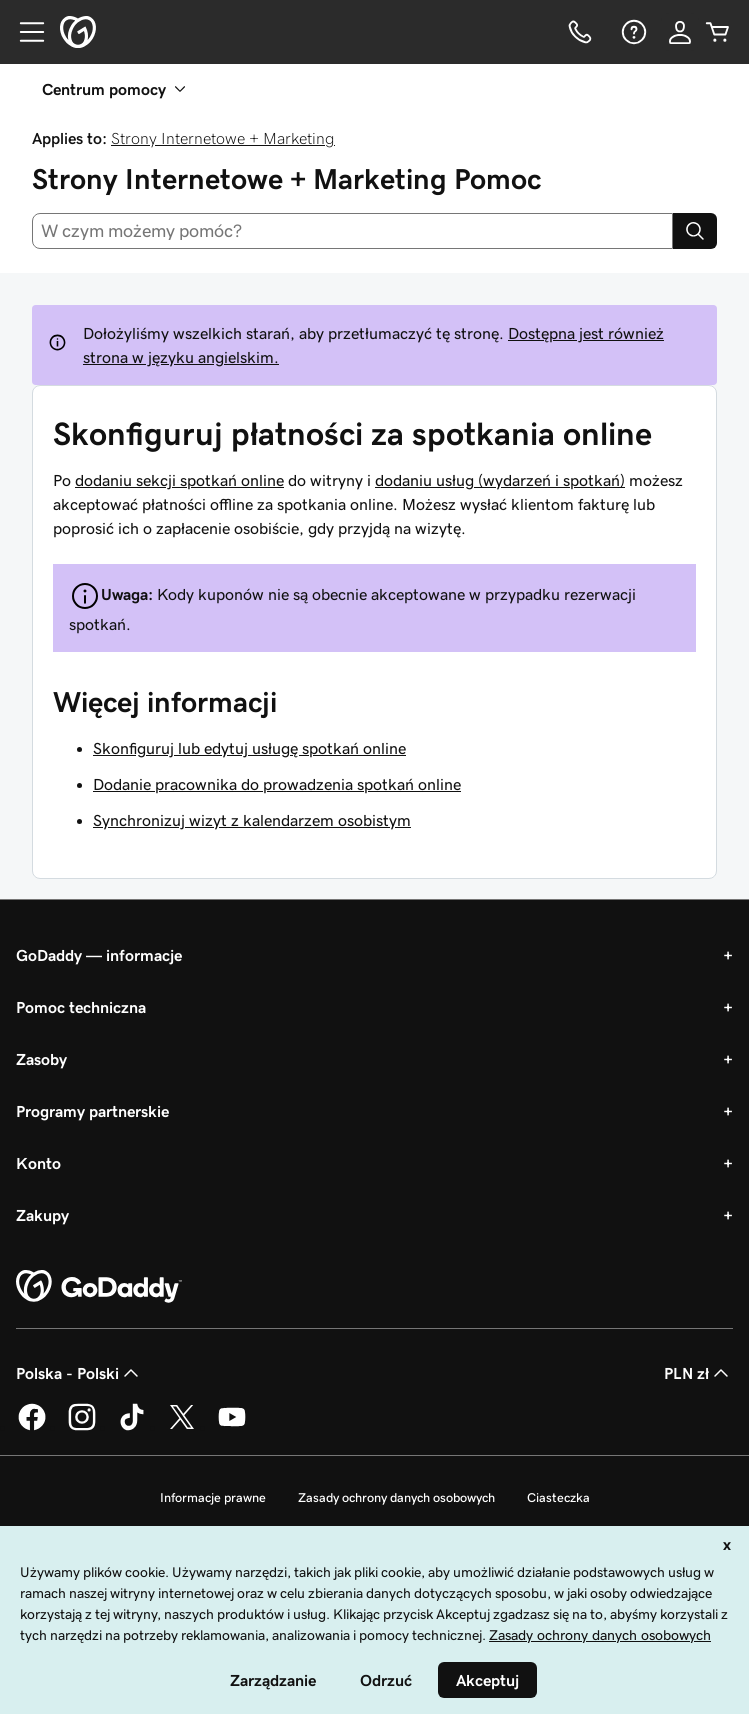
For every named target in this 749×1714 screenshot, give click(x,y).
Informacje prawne (213, 1497)
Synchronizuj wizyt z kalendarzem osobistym (252, 820)
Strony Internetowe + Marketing (223, 138)
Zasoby (41, 1059)
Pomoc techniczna (81, 1007)
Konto (38, 1163)
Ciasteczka (558, 1497)
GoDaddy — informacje (99, 955)
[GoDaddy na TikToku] (132, 1427)
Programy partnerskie (92, 1111)
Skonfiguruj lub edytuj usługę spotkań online (249, 748)
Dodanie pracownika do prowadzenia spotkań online (277, 784)
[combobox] (352, 231)
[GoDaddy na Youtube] (232, 1427)
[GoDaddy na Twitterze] (182, 1427)
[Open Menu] (24, 32)
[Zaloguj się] (680, 32)
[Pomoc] (632, 32)
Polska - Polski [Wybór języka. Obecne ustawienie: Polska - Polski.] (79, 1373)
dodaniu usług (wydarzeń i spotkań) (500, 480)
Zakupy (42, 1215)
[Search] (695, 231)
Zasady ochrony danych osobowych (396, 1497)
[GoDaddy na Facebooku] (32, 1427)
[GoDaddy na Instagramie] (82, 1427)
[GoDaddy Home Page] (99, 1287)
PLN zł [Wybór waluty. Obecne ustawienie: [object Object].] (698, 1373)
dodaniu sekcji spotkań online (179, 480)
